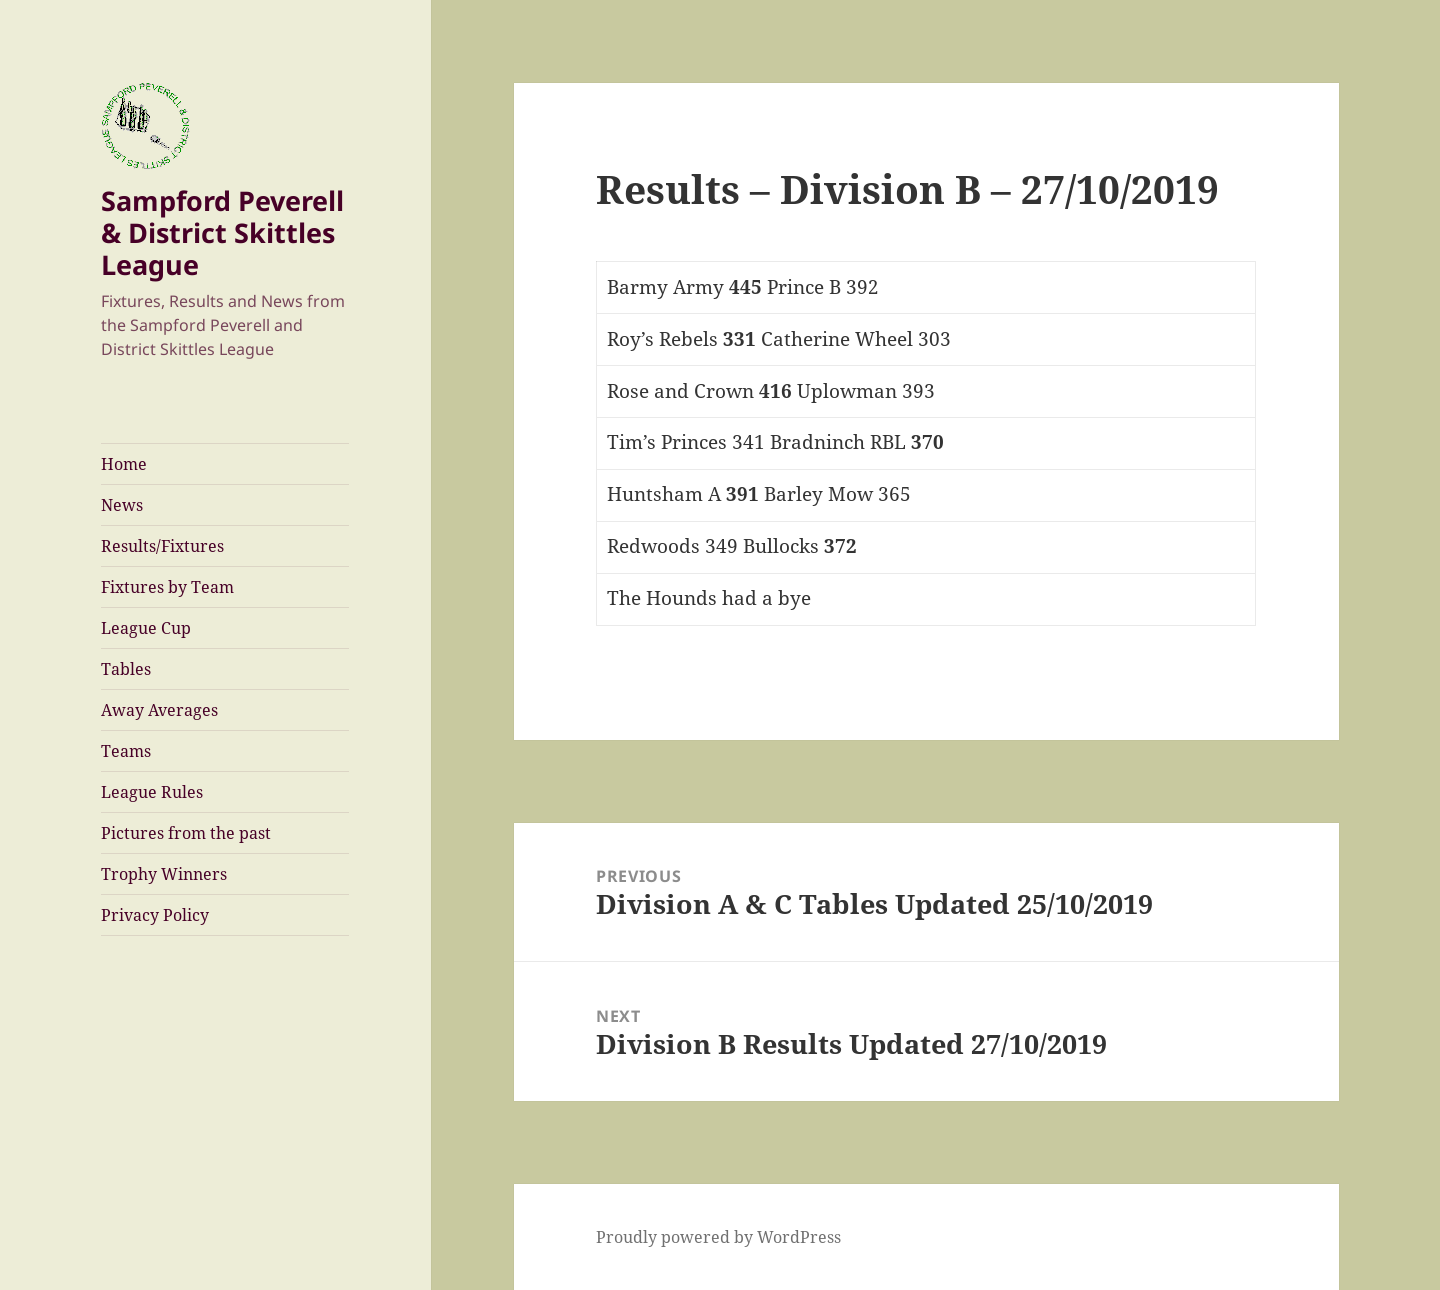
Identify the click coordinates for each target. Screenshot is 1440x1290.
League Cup (146, 628)
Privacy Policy (155, 915)
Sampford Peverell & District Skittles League (222, 232)
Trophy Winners (164, 874)
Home (124, 464)
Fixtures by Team (167, 587)
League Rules (152, 792)
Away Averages (159, 710)
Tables (126, 669)
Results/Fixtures (162, 546)
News (122, 505)
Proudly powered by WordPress (718, 1237)
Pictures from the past (186, 833)
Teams (126, 751)
